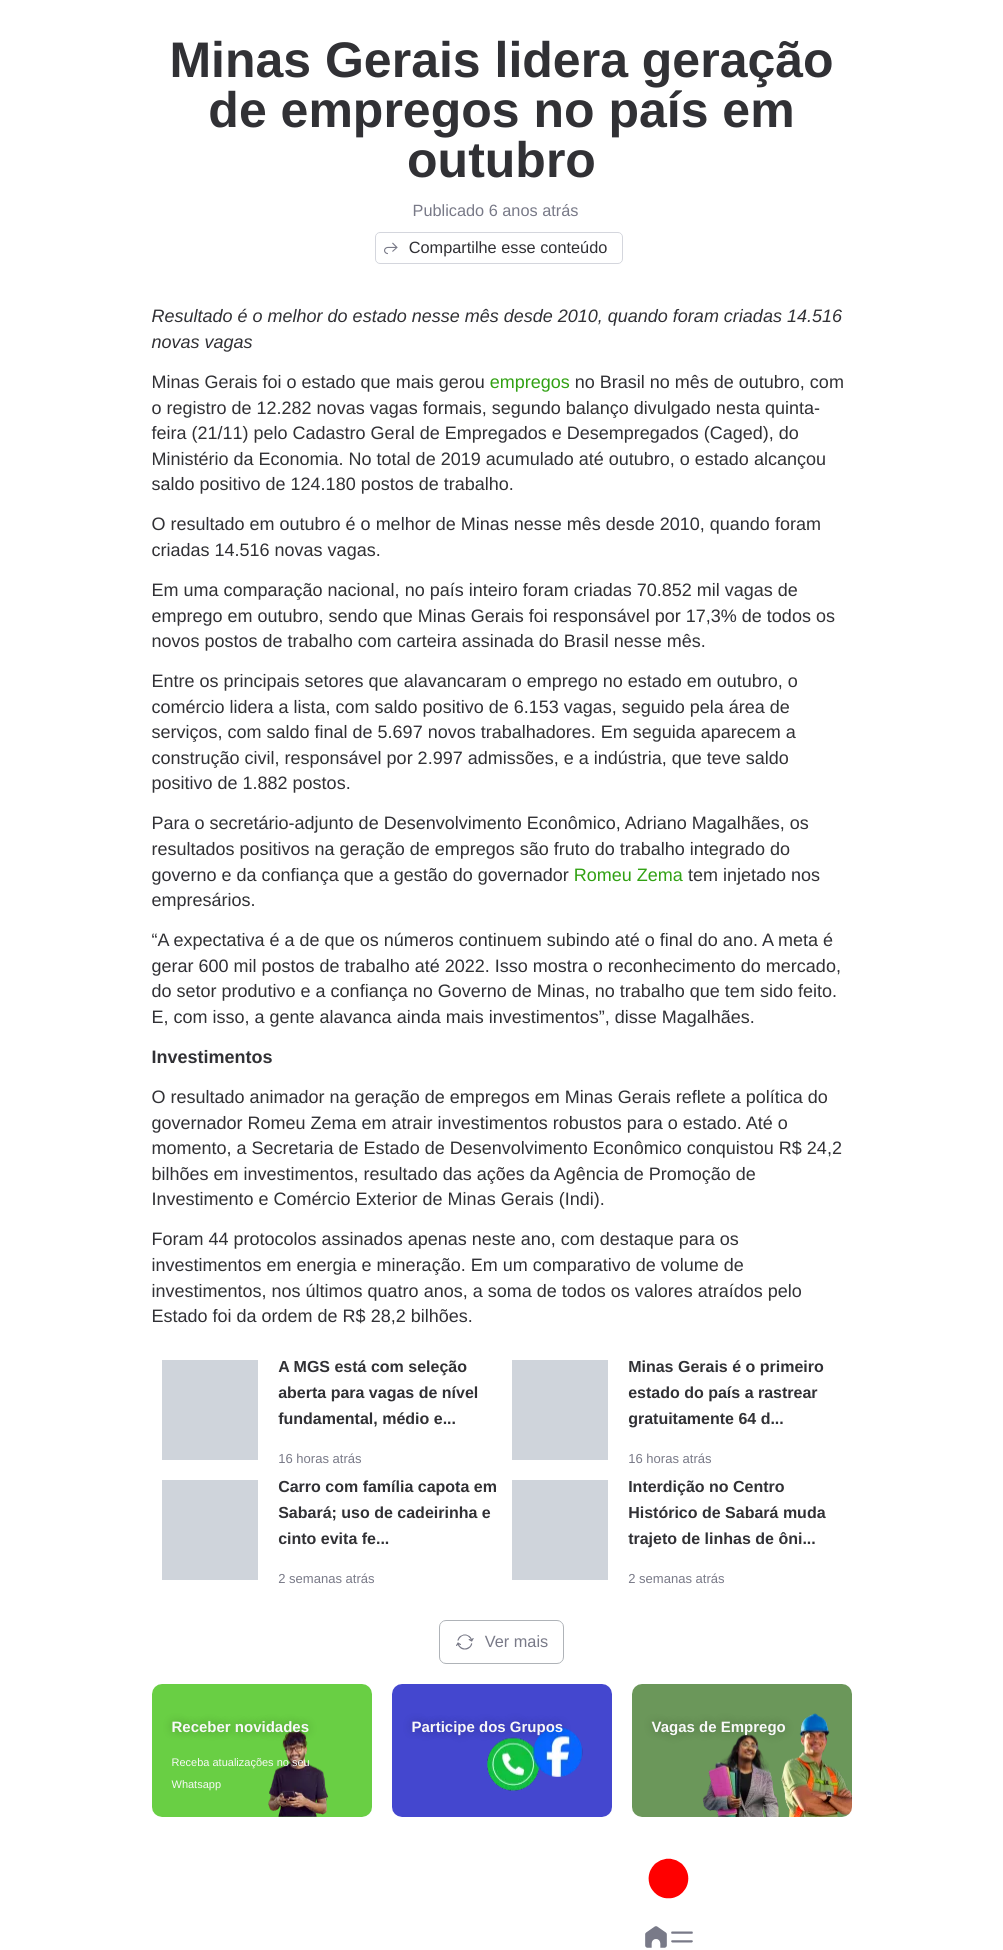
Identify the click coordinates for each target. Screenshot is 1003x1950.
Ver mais (501, 1642)
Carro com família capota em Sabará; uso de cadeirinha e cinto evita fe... (387, 1513)
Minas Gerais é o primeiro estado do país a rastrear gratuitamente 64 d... (726, 1393)
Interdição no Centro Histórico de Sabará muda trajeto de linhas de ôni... (726, 1513)
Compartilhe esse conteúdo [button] (494, 248)
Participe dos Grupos (488, 1727)
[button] (682, 1937)
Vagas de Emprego (719, 1727)
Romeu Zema (628, 875)
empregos (530, 382)
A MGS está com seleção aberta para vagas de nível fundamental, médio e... (378, 1393)
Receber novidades (241, 1727)
